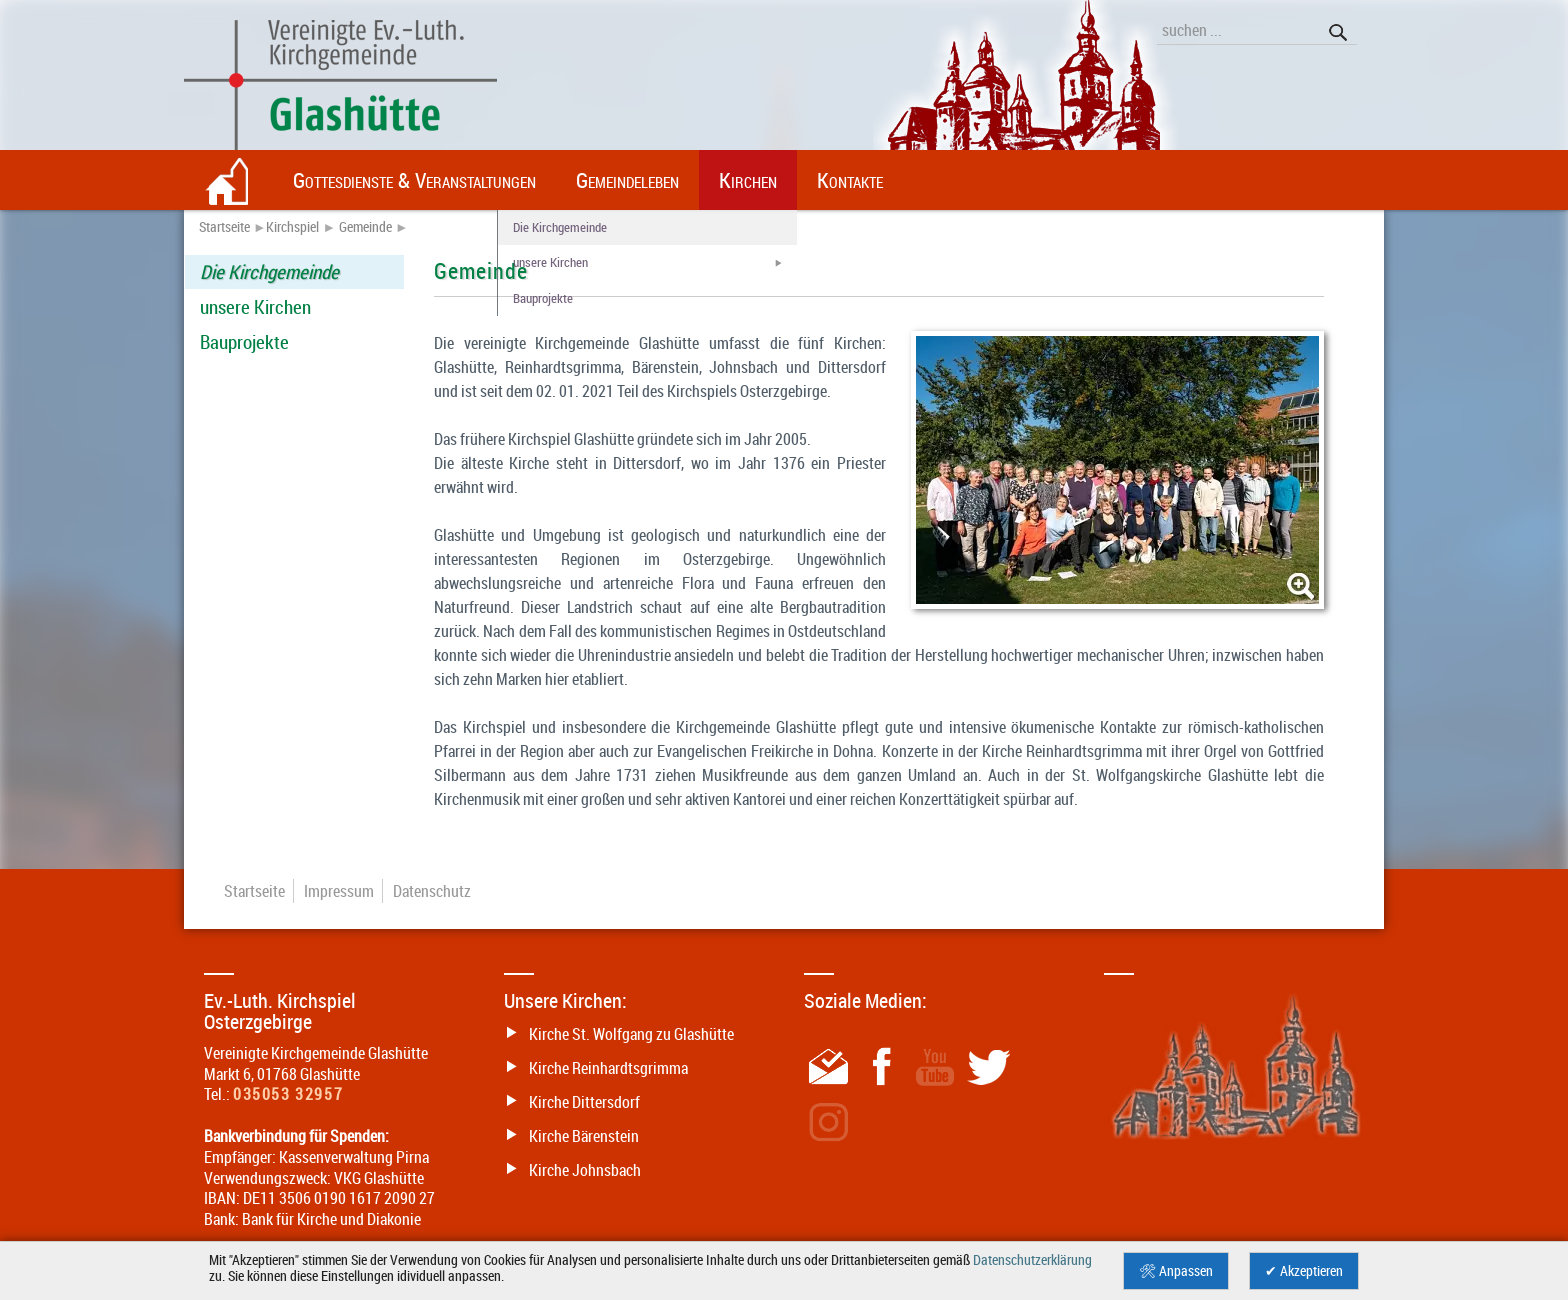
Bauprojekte (244, 342)
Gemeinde (365, 227)
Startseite (224, 227)
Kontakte (850, 180)
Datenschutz (432, 891)
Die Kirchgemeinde (269, 272)
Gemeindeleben (627, 180)
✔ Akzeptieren (1304, 1271)
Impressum (339, 891)
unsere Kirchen (255, 307)
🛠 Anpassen (1176, 1271)
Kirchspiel (292, 227)
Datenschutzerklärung (1032, 1260)
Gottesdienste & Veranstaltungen (414, 180)
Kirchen (748, 180)
